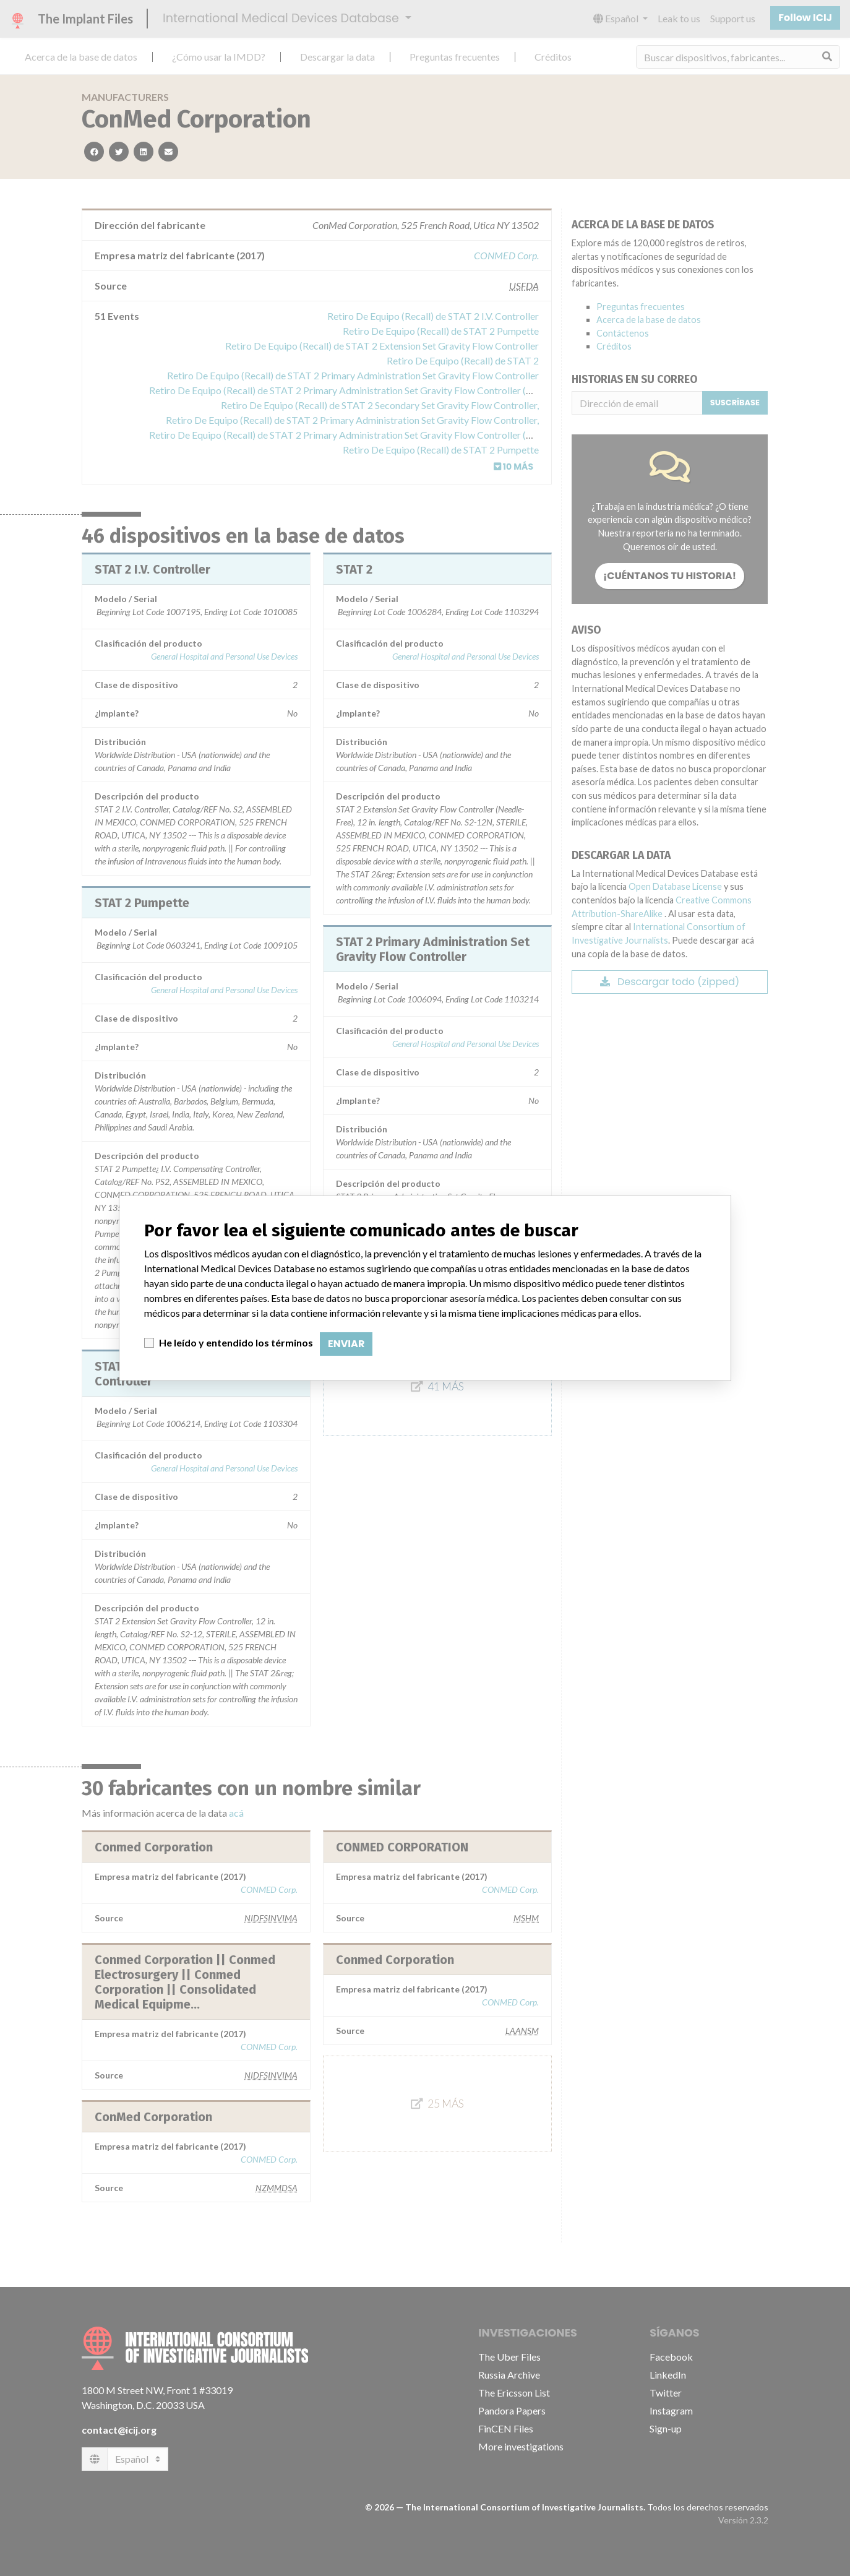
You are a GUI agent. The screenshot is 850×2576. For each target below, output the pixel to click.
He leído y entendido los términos (236, 1342)
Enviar (346, 1344)
